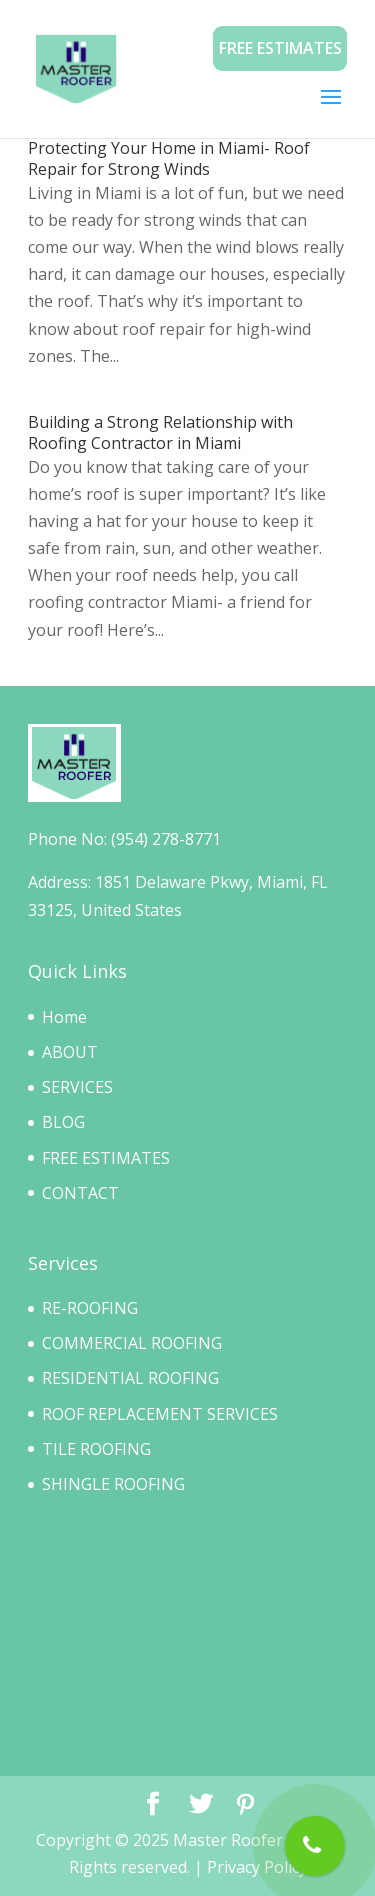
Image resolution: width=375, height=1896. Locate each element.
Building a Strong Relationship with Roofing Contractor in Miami (160, 432)
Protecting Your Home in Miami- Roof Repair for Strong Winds (169, 158)
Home (64, 1017)
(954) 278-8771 (166, 839)
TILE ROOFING (96, 1449)
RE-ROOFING (90, 1308)
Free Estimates (280, 48)
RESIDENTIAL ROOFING (130, 1378)
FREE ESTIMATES (106, 1158)
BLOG (63, 1122)
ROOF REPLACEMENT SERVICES (160, 1414)
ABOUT (70, 1052)
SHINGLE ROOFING (113, 1484)
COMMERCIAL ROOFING (132, 1343)
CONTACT (80, 1193)
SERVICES (77, 1087)
